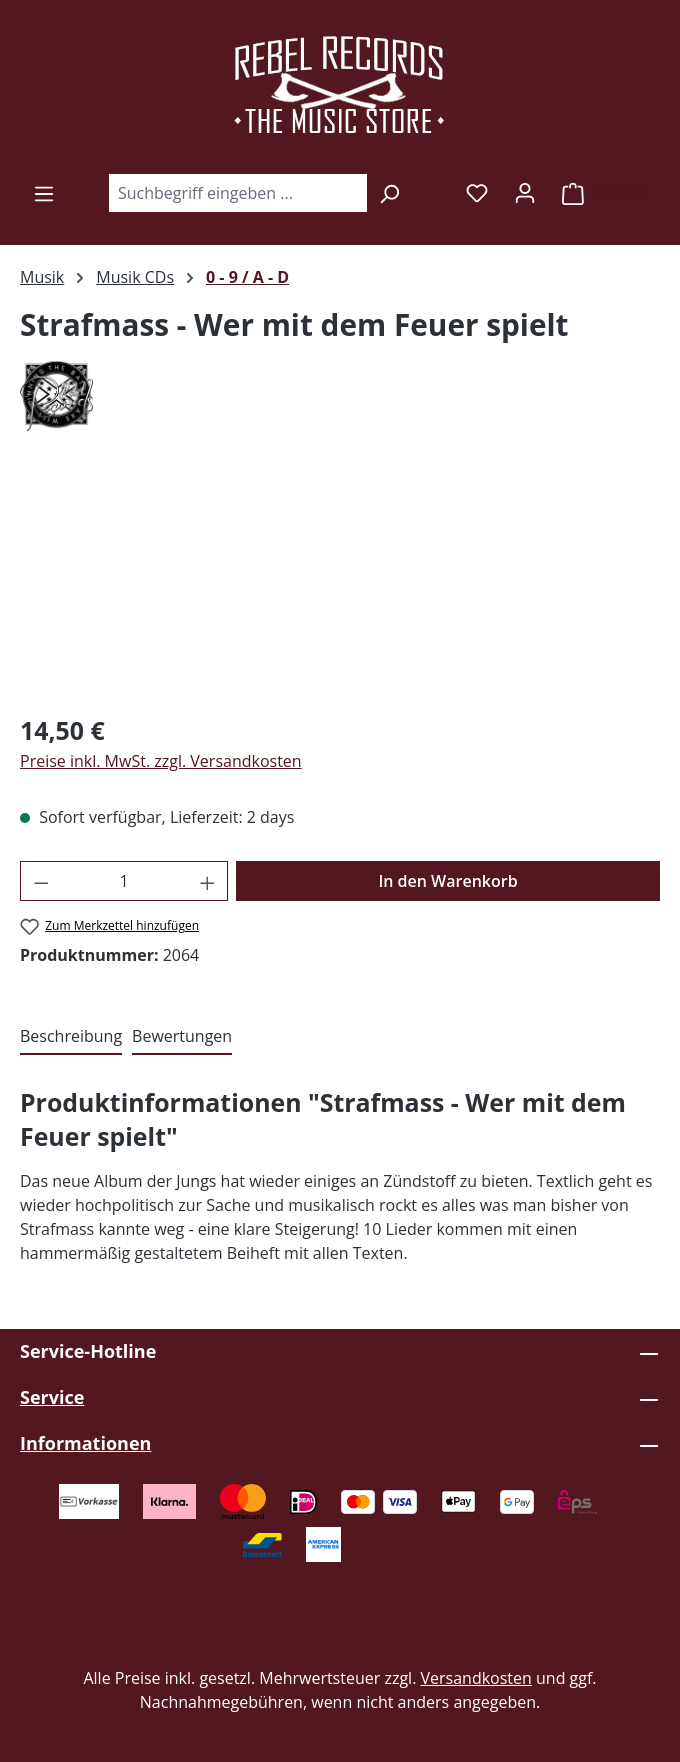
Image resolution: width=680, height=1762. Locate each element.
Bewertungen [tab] (182, 1036)
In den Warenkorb (447, 881)
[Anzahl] (124, 881)
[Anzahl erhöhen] (208, 881)
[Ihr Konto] (525, 192)
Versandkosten (476, 1678)
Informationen (85, 1443)
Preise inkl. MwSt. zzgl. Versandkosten (161, 761)
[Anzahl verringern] (41, 881)
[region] (340, 583)
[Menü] (44, 193)
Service (52, 1397)
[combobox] (237, 193)
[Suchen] (389, 193)
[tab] (71, 1037)
